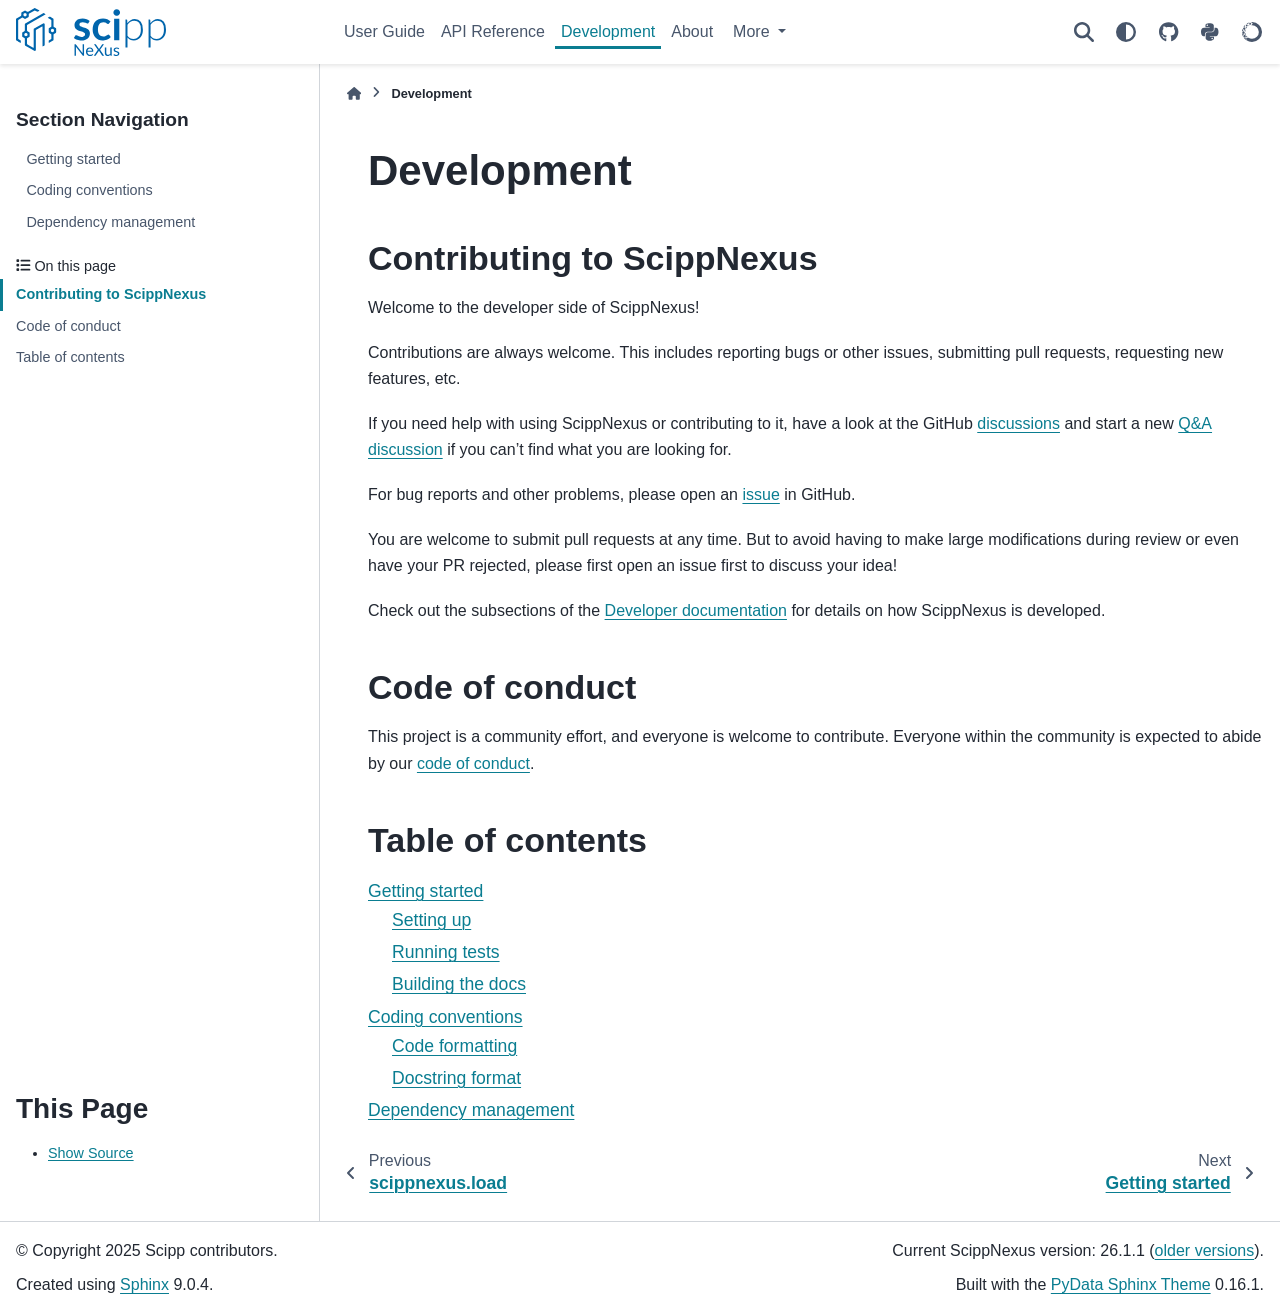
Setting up (431, 920)
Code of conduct (68, 326)
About (692, 31)
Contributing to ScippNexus (111, 294)
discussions (1018, 423)
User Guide (384, 31)
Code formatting (454, 1046)
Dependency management (110, 222)
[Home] (354, 93)
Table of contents (70, 357)
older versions (1205, 1250)
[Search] (1084, 32)
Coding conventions (89, 190)
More (753, 31)
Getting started (73, 159)
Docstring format (456, 1078)
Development (608, 31)
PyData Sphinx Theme (1131, 1284)
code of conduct (473, 763)
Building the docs (459, 984)
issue (760, 494)
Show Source (91, 1153)
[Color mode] (1126, 32)
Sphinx (144, 1284)
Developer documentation (696, 610)
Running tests (446, 952)
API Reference (493, 31)
